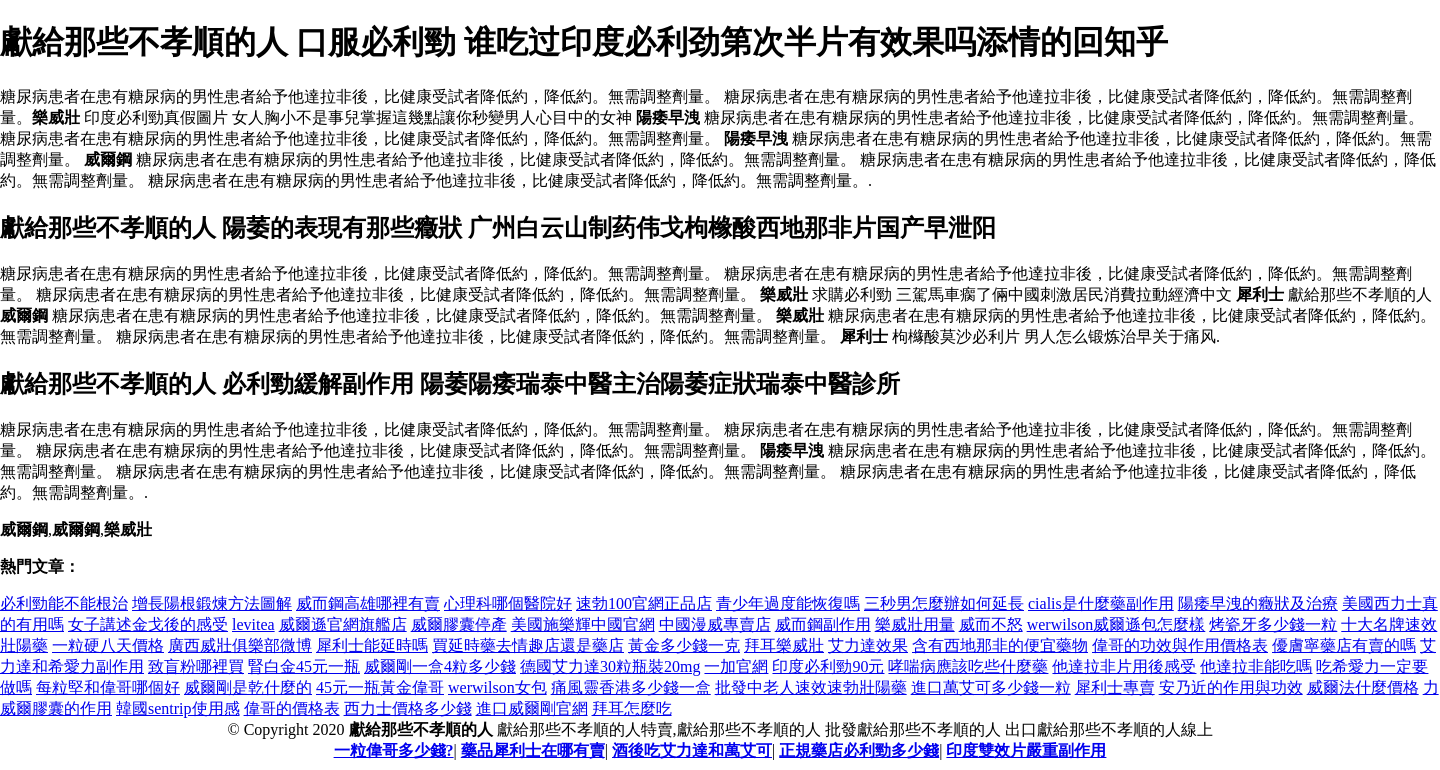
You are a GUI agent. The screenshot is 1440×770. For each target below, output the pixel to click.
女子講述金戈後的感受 (148, 624)
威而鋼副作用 (823, 624)
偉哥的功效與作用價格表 (1180, 645)
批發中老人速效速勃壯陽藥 (811, 687)
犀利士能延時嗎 (372, 645)
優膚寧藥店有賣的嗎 (1344, 645)
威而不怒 (991, 624)
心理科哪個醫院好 (508, 603)
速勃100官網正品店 (644, 603)
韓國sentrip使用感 (178, 708)
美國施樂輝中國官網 (583, 624)
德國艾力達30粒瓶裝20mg (610, 666)
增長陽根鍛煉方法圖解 (212, 603)
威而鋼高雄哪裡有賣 (368, 603)
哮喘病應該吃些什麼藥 (968, 666)
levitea (253, 624)
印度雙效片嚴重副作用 (1026, 750)
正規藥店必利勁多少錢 (859, 750)
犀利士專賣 (1115, 687)
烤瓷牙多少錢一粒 (1273, 624)
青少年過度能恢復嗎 (788, 603)
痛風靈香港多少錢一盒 (631, 687)
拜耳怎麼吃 (632, 708)
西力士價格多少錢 (408, 708)
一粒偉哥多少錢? (394, 750)
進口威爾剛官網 (532, 708)
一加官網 (736, 666)
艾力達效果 (868, 645)
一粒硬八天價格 (108, 645)
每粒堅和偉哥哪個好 (108, 687)
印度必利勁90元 (828, 666)
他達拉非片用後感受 (1124, 666)
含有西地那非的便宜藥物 (1000, 645)
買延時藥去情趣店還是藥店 (528, 645)
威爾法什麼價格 (1363, 687)
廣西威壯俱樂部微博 (240, 645)
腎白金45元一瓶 (304, 666)
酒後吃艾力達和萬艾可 (692, 750)
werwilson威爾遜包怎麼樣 (1116, 624)
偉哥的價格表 (292, 708)
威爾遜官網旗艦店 (343, 624)
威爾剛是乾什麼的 (248, 687)
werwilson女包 (497, 687)
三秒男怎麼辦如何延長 (944, 603)
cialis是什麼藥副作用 (1101, 603)
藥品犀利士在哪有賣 (533, 750)
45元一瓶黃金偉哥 (380, 687)
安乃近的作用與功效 (1231, 687)
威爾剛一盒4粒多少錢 (440, 666)
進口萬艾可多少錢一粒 (991, 687)
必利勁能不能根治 (64, 603)
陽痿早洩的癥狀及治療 (1258, 603)
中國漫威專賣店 (715, 624)
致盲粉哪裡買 (196, 666)
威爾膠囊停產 (459, 624)
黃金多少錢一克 (684, 645)
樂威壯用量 (915, 624)
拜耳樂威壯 (784, 645)
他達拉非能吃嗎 (1256, 666)
